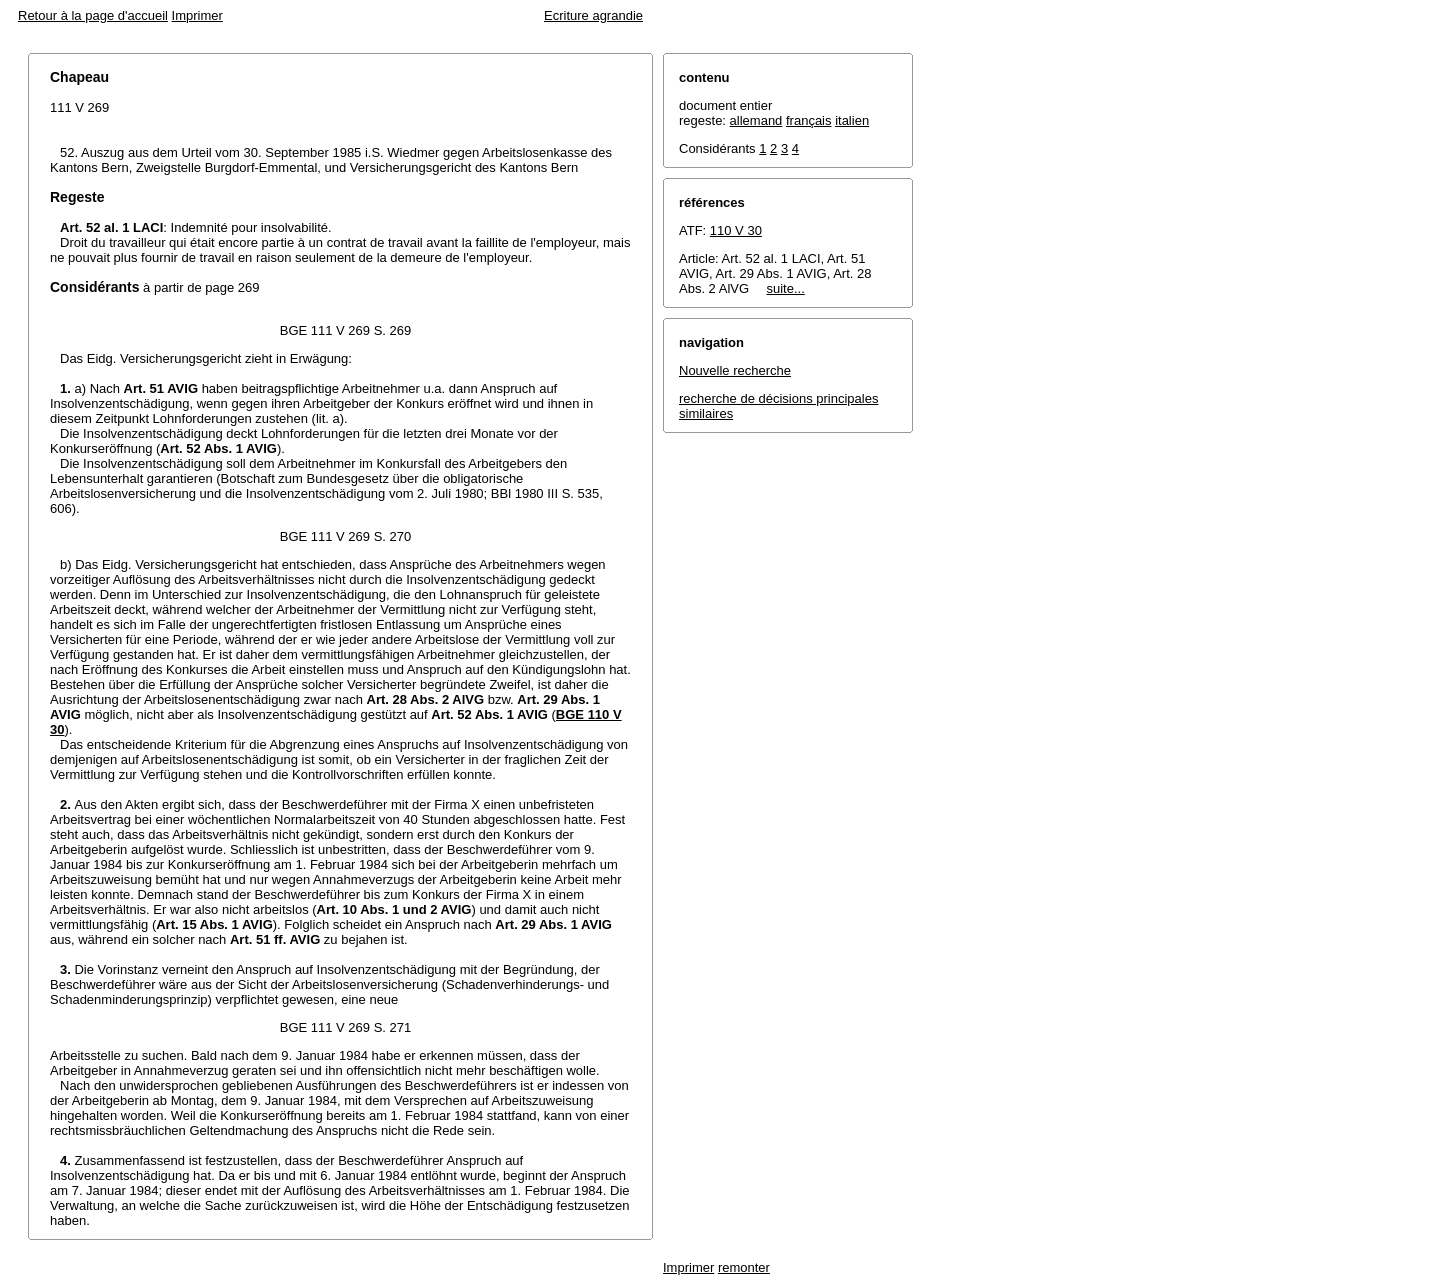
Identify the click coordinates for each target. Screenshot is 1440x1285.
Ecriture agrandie (593, 15)
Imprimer (197, 15)
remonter (744, 1267)
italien (852, 120)
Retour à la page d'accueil (93, 15)
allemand (756, 120)
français (809, 120)
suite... (785, 288)
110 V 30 (736, 230)
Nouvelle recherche (735, 370)
